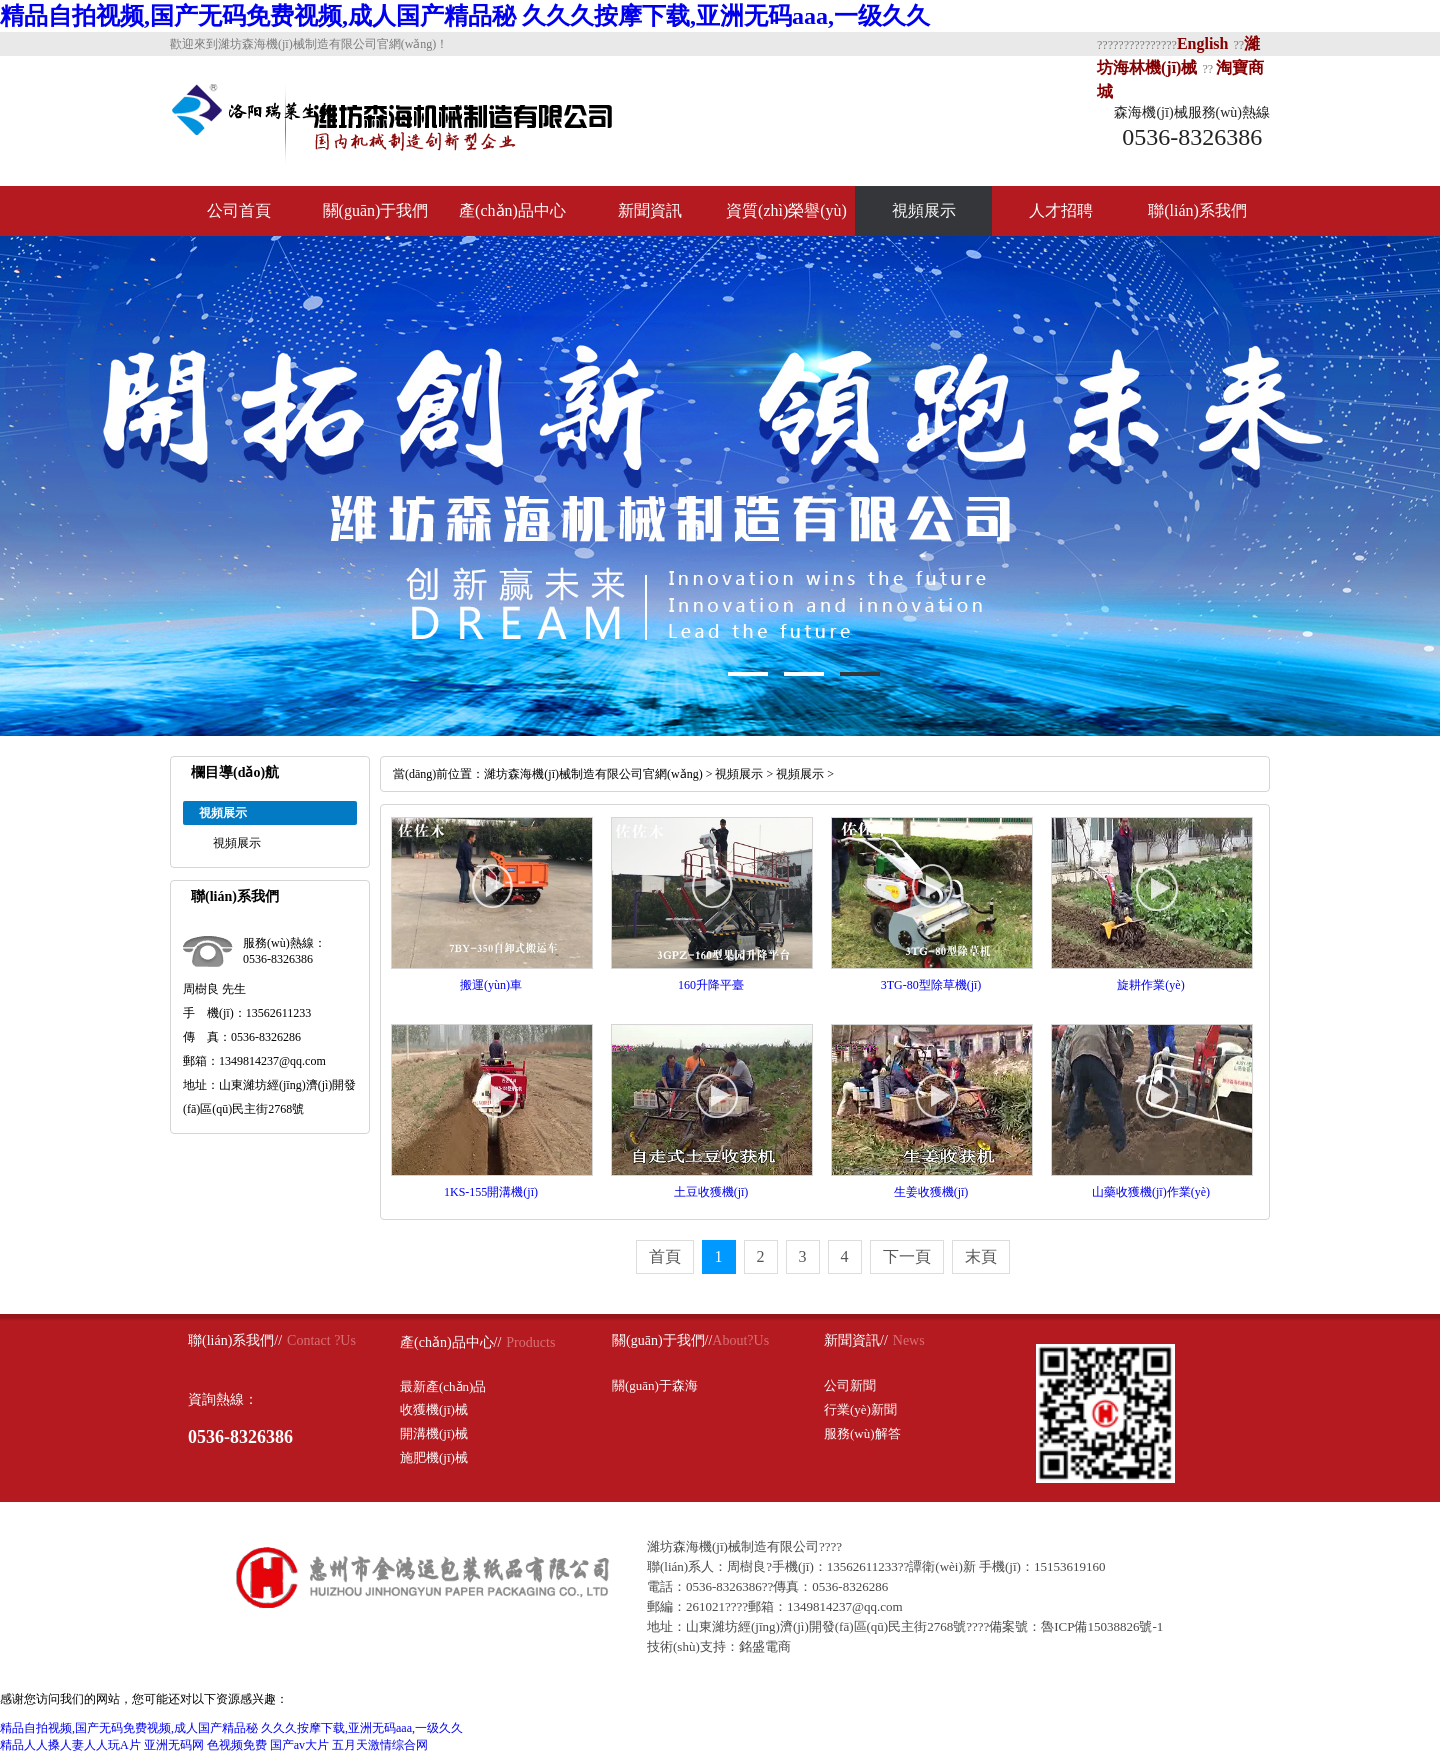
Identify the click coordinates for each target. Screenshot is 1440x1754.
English (1203, 43)
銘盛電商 (765, 1646)
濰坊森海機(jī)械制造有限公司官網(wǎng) (593, 774)
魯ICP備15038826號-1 (1102, 1626)
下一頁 (907, 1256)
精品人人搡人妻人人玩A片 (70, 1745)
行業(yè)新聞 (860, 1409)
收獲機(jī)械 (434, 1409)
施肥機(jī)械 (434, 1457)
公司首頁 (239, 210)
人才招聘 (1061, 210)
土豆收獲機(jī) (711, 1192)
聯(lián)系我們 (1197, 210)
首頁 (665, 1256)
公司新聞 (850, 1385)
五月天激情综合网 (380, 1745)
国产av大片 (299, 1745)
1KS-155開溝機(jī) (491, 1192)
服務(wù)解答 (862, 1433)
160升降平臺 (711, 985)
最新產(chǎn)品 (443, 1386)
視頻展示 (924, 210)
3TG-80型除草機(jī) (931, 985)
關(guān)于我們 (376, 210)
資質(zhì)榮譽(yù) (786, 210)
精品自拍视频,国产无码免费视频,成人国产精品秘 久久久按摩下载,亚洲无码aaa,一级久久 (465, 16)
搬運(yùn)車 (491, 985)
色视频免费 (237, 1745)
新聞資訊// (856, 1340)
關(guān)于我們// (662, 1340)
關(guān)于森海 (655, 1385)
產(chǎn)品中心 (512, 210)
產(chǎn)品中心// (450, 1342)
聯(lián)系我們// (235, 1340)
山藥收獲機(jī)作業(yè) (1151, 1192)
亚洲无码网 (174, 1745)
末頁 (981, 1256)
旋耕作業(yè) (1150, 985)
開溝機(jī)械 (434, 1433)
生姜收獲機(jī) (931, 1192)
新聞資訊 (650, 210)
